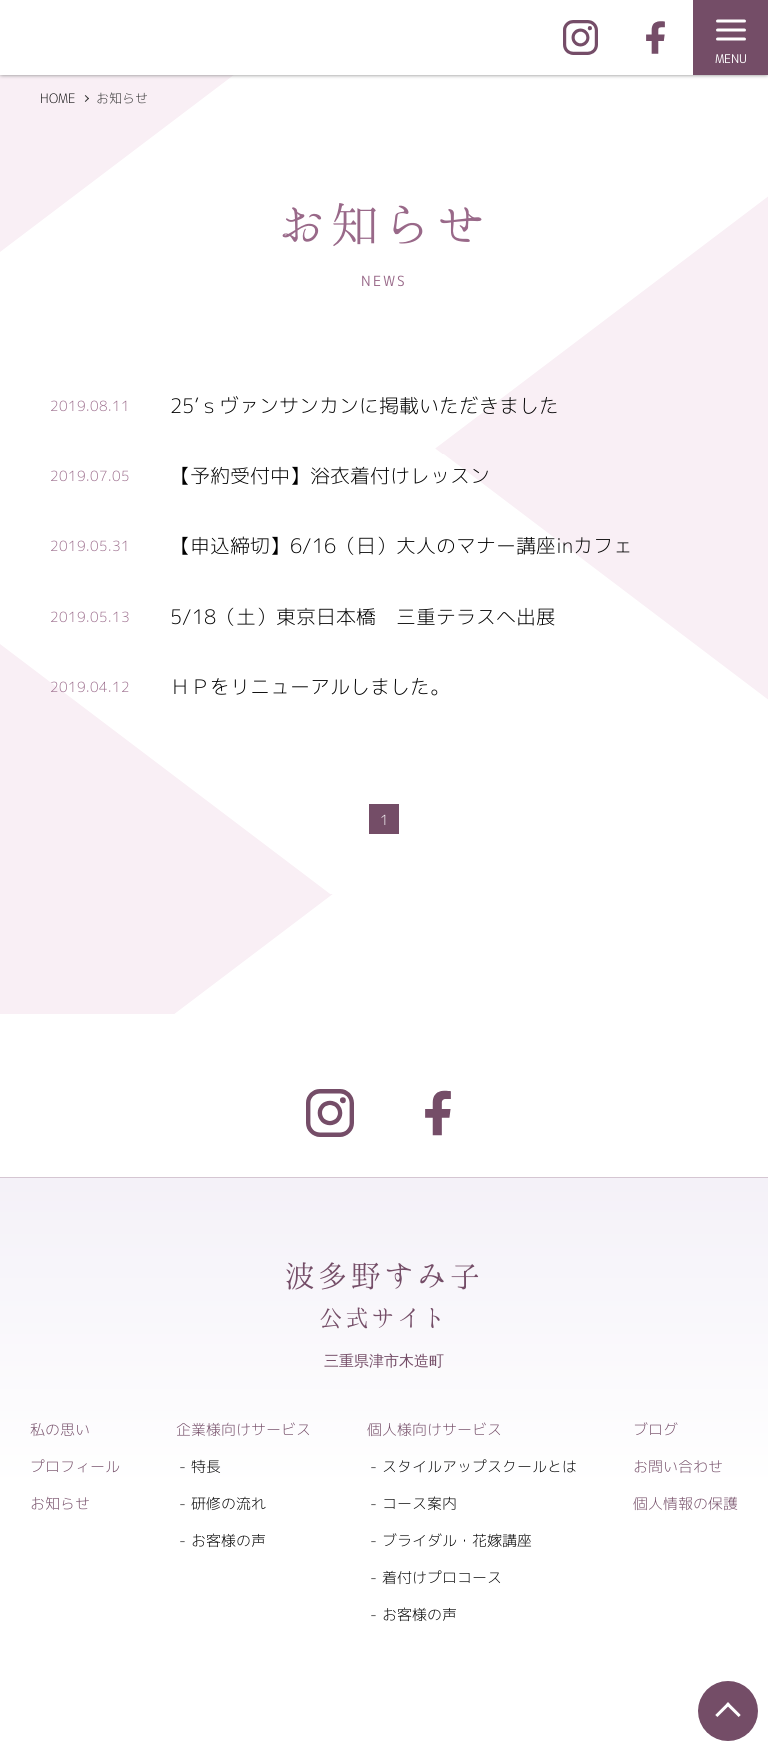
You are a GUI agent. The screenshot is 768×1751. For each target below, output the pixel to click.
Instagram (580, 37)
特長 (206, 1466)
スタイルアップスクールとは (479, 1466)
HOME (58, 98)
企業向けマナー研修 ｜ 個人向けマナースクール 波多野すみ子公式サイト (180, 42)
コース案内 (419, 1503)
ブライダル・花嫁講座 (457, 1540)
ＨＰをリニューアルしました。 (310, 686)
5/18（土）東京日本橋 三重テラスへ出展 (363, 616)
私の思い (60, 1429)
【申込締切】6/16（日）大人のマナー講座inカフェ (401, 545)
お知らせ (60, 1503)
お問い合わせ (678, 1466)
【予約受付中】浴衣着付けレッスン (330, 475)
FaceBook (655, 37)
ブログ (655, 1429)
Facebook (438, 1113)
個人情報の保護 (685, 1503)
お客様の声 (228, 1540)
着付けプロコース (442, 1577)
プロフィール (75, 1466)
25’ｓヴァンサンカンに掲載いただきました (364, 405)
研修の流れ (228, 1503)
